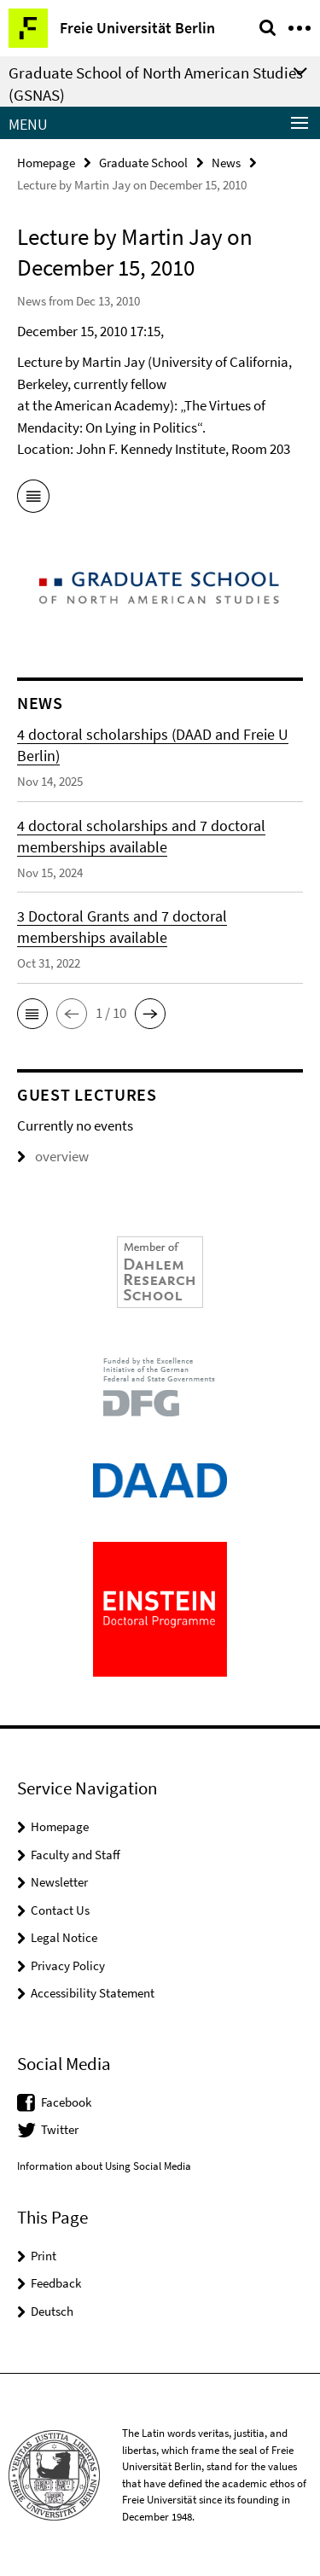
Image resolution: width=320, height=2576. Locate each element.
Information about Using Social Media (104, 2166)
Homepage (46, 162)
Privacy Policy (68, 1965)
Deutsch (52, 2311)
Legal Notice (64, 1937)
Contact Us (60, 1910)
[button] (32, 1014)
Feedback (56, 2283)
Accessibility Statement (92, 1993)
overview (53, 1156)
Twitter (60, 2129)
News (226, 162)
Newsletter (59, 1882)
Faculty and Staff (75, 1854)
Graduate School (143, 162)
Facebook (66, 2102)
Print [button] (43, 2255)
